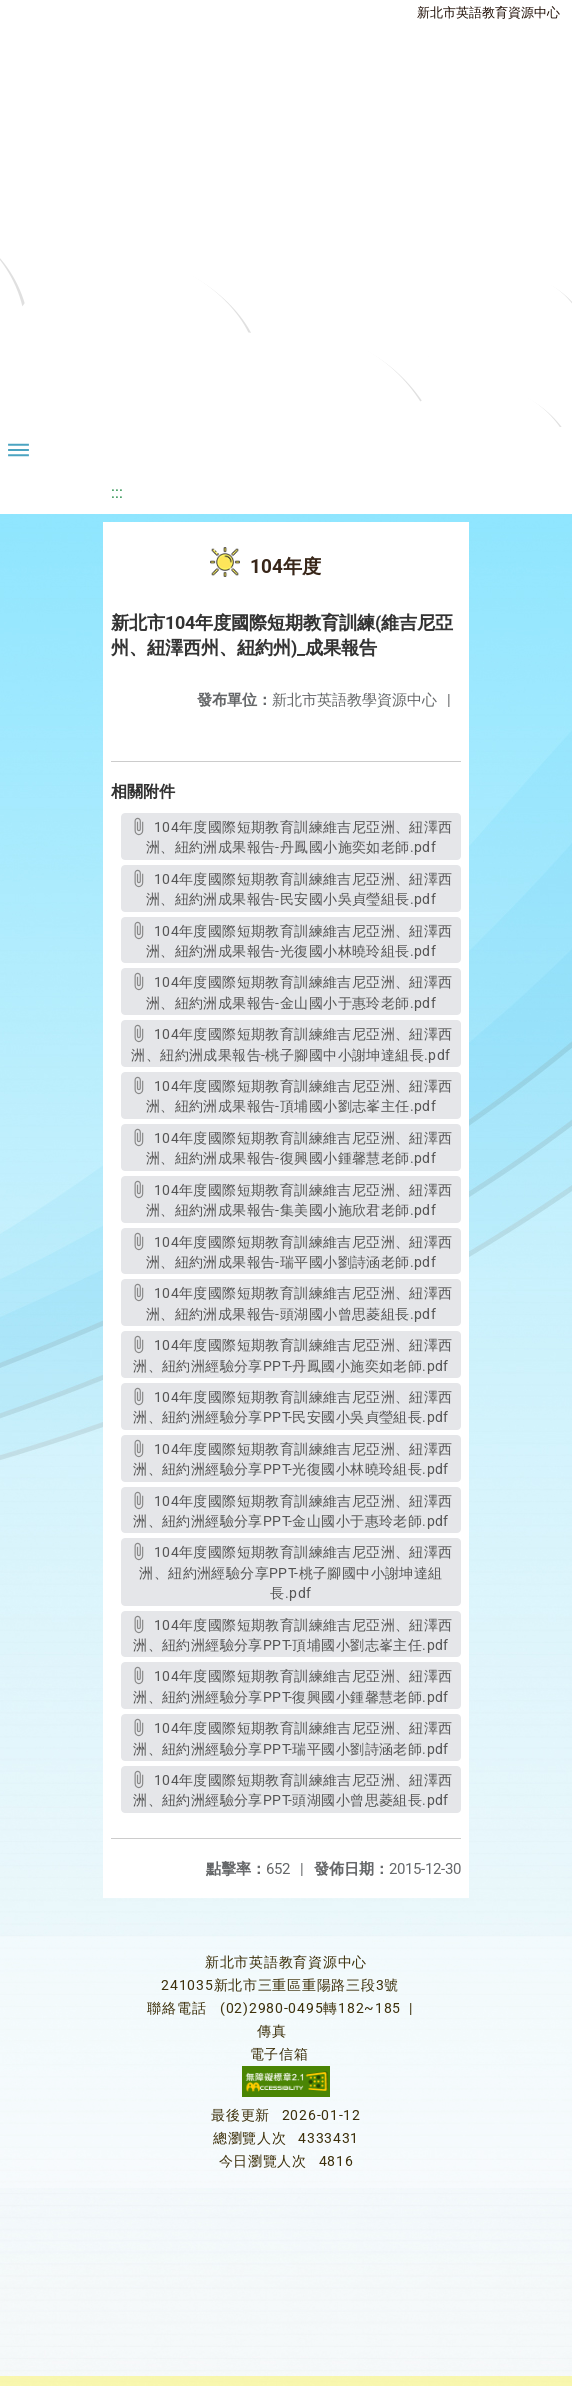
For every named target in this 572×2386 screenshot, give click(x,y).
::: (117, 492)
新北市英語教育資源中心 (488, 12)
